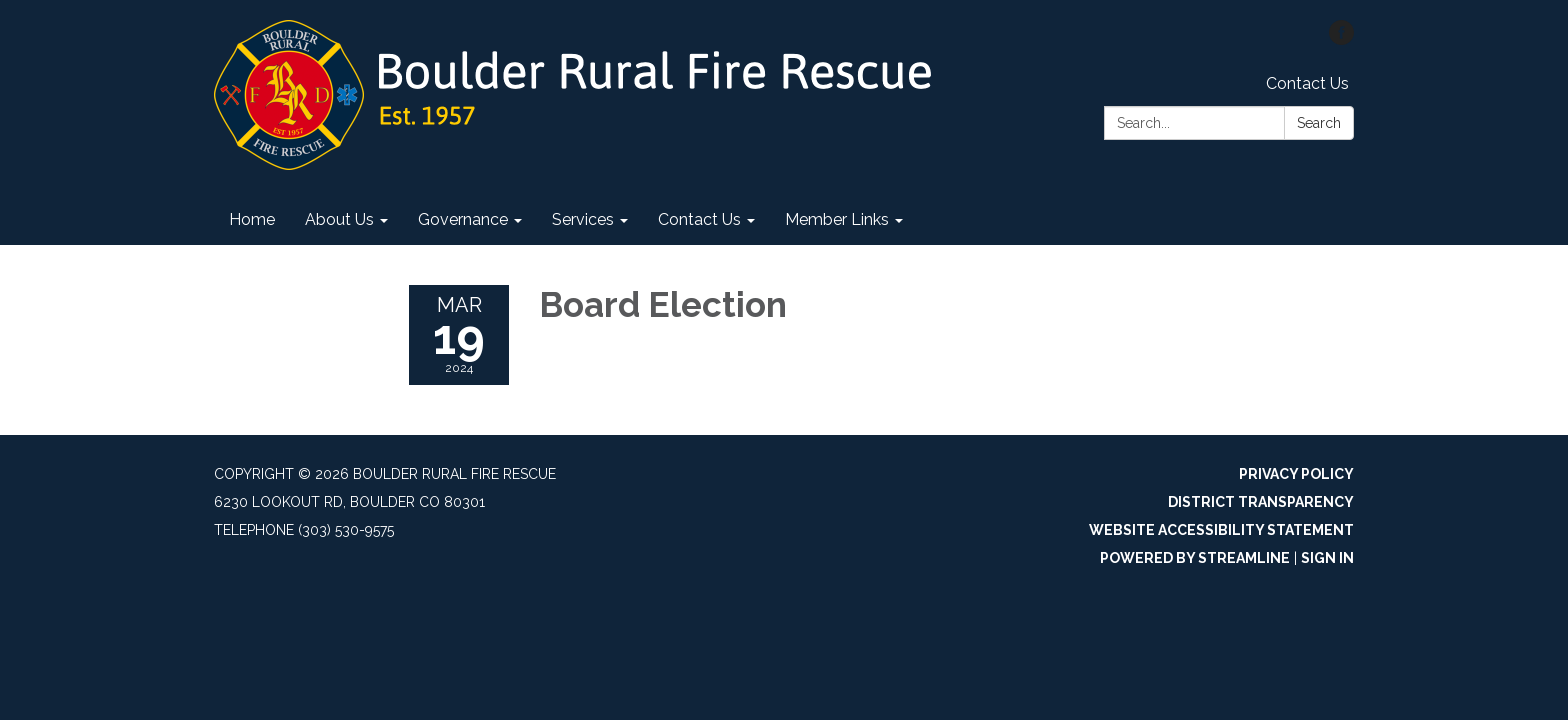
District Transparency (1261, 502)
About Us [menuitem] (339, 219)
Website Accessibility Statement (1221, 530)
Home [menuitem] (252, 219)
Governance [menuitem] (463, 219)
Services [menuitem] (583, 219)
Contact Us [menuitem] (699, 219)
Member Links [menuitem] (837, 219)
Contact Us (1307, 83)
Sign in (1327, 558)
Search (1319, 123)
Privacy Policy (1296, 474)
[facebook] (1341, 39)
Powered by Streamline (1195, 558)
